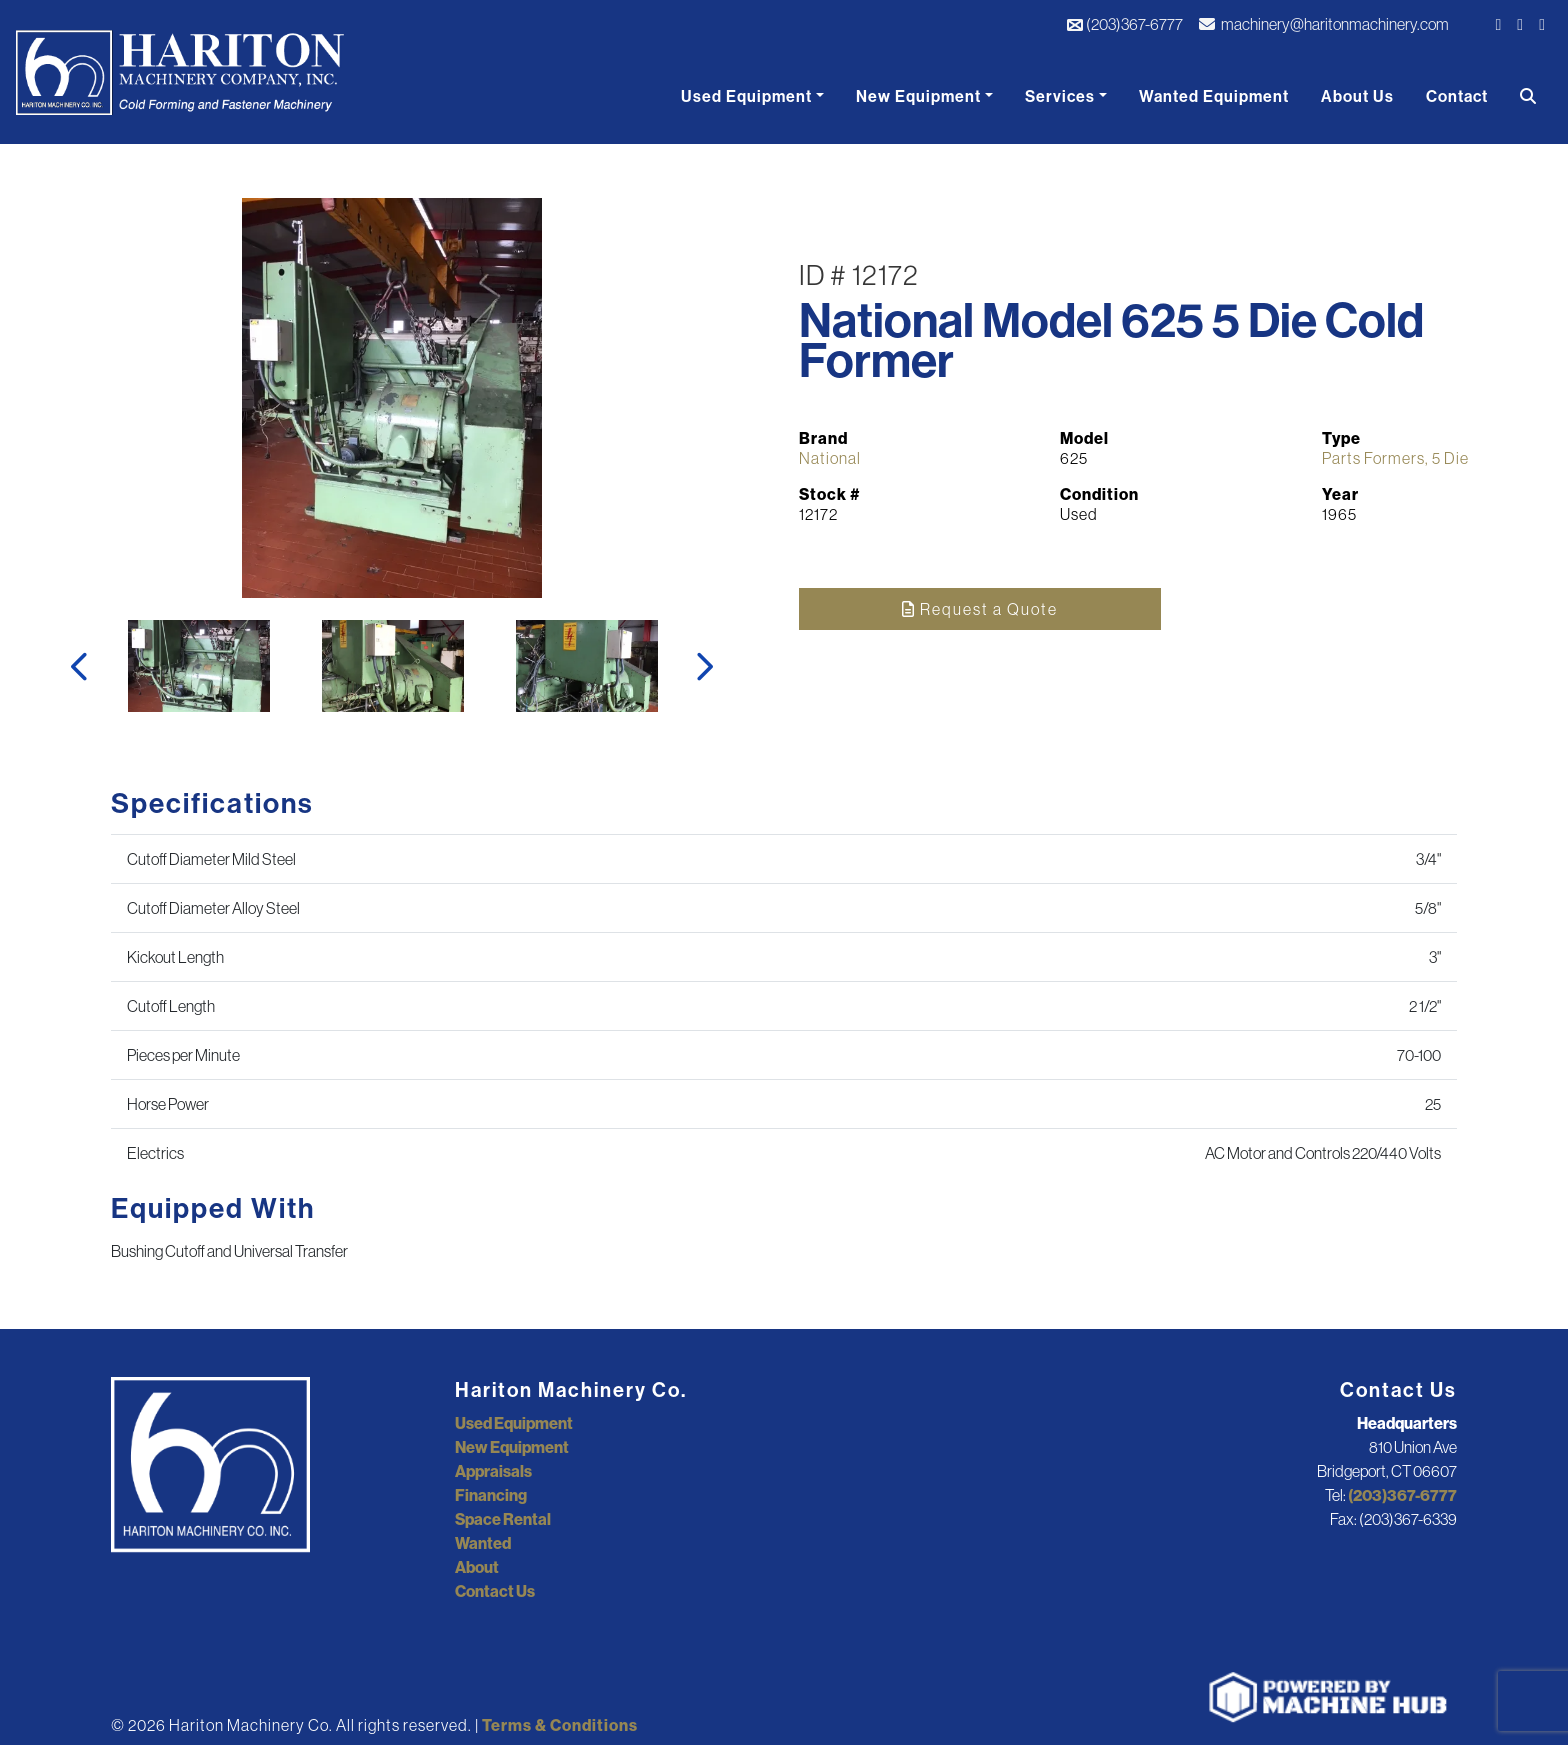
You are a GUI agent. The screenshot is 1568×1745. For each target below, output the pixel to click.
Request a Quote (980, 609)
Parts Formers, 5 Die (1395, 458)
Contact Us (495, 1591)
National (830, 458)
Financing (491, 1495)
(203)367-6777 (1124, 24)
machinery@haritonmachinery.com (1324, 24)
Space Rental (503, 1519)
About (477, 1567)
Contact (1457, 96)
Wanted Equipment (1214, 96)
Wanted (483, 1543)
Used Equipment (746, 96)
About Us (1357, 96)
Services (1060, 96)
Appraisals (493, 1471)
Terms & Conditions (560, 1725)
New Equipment (918, 96)
